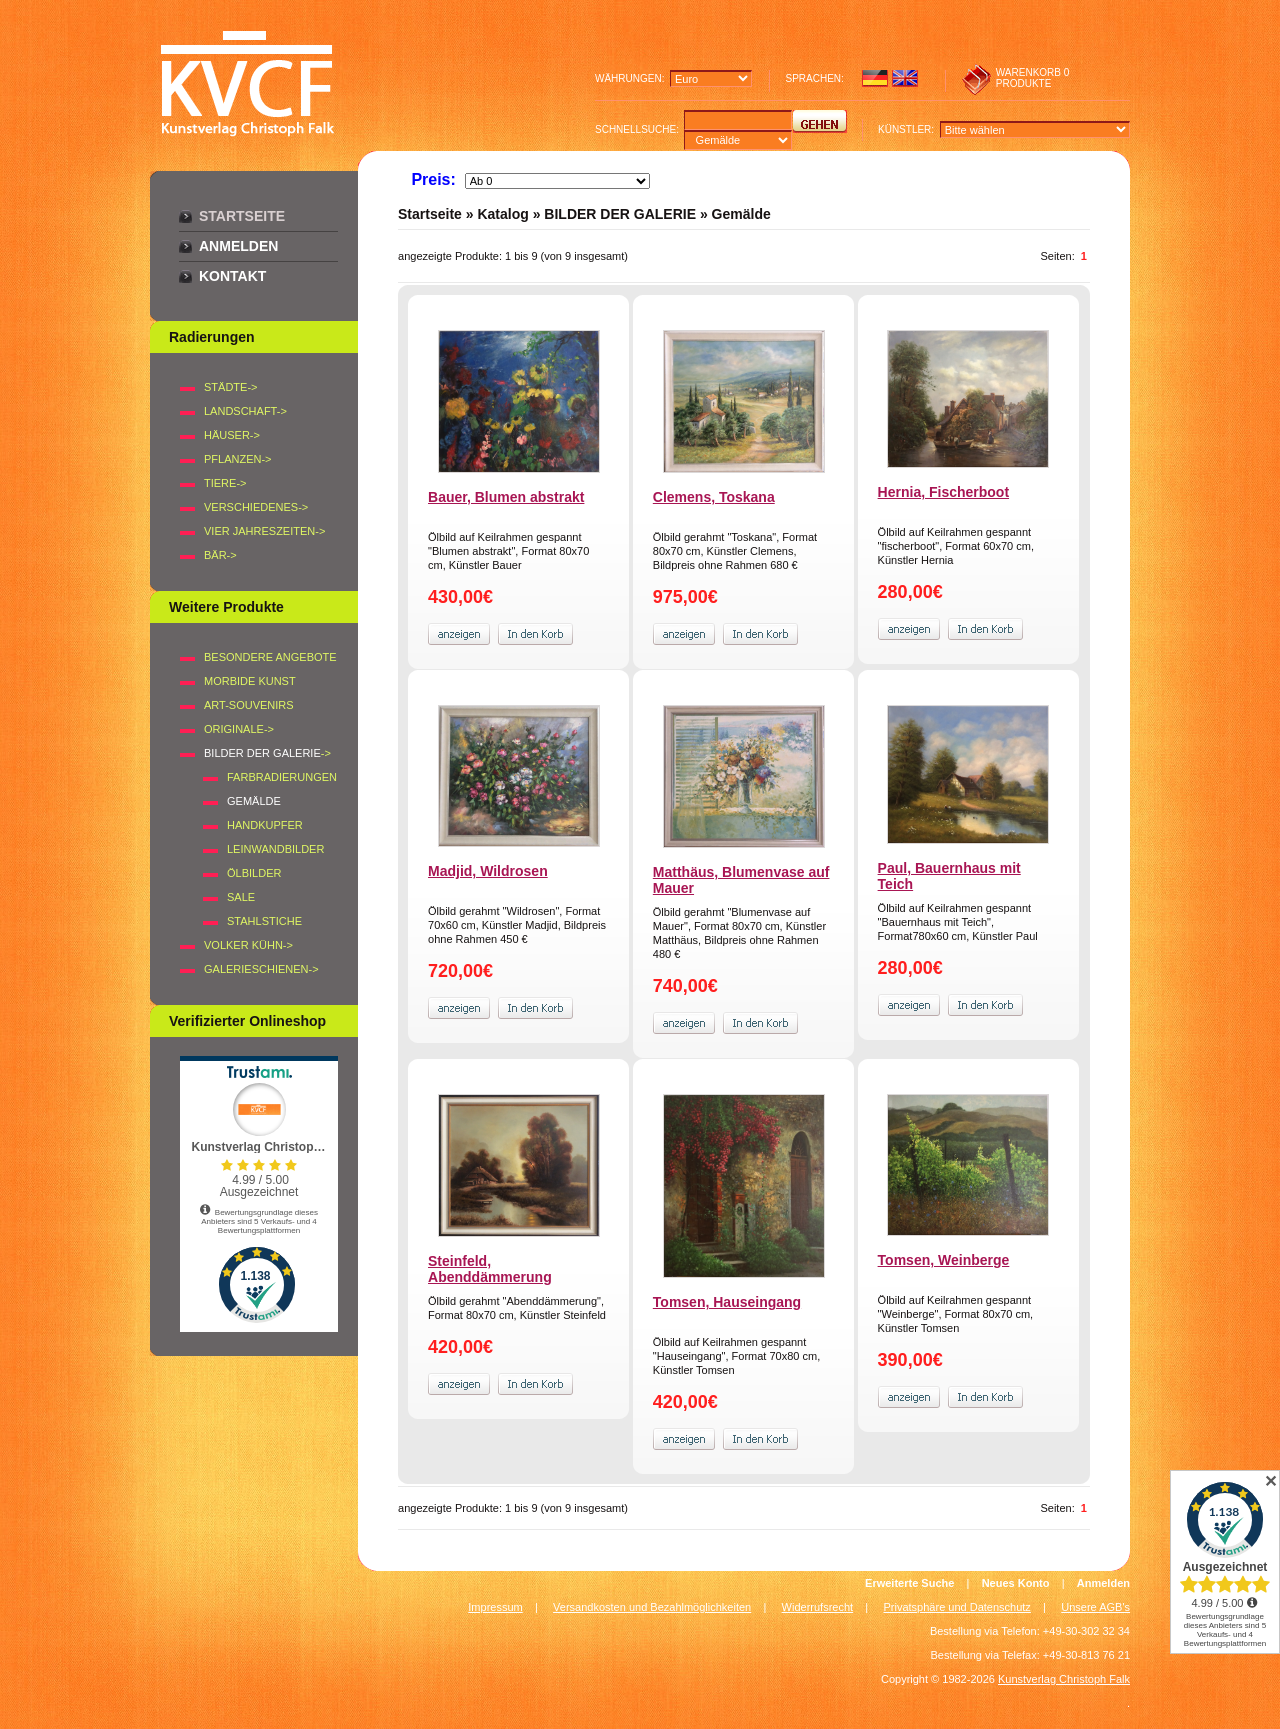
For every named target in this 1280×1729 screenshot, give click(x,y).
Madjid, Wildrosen (488, 871)
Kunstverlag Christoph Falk (1064, 1679)
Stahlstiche (264, 921)
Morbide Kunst (250, 681)
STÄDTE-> (230, 387)
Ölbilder (254, 873)
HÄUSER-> (232, 435)
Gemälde (741, 214)
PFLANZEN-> (238, 459)
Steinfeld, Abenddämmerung (490, 1269)
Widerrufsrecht (818, 1607)
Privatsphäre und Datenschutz (957, 1607)
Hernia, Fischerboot (943, 492)
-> (267, 753)
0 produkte (1033, 78)
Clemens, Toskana (714, 497)
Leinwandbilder (275, 849)
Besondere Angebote (270, 657)
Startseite (242, 216)
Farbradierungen (282, 777)
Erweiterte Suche (909, 1583)
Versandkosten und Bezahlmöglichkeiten (652, 1607)
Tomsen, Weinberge (944, 1260)
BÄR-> (220, 555)
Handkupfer (265, 825)
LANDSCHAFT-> (245, 411)
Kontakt (232, 276)
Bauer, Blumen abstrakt (506, 497)
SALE (241, 897)
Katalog (502, 214)
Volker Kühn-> (248, 945)
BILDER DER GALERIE (620, 214)
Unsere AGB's (1095, 1607)
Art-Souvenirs (249, 705)
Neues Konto (1016, 1583)
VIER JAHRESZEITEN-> (264, 531)
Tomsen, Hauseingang (727, 1302)
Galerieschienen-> (261, 969)
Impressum (495, 1607)
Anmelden (238, 246)
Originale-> (239, 729)
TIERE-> (225, 483)
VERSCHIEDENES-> (256, 507)
